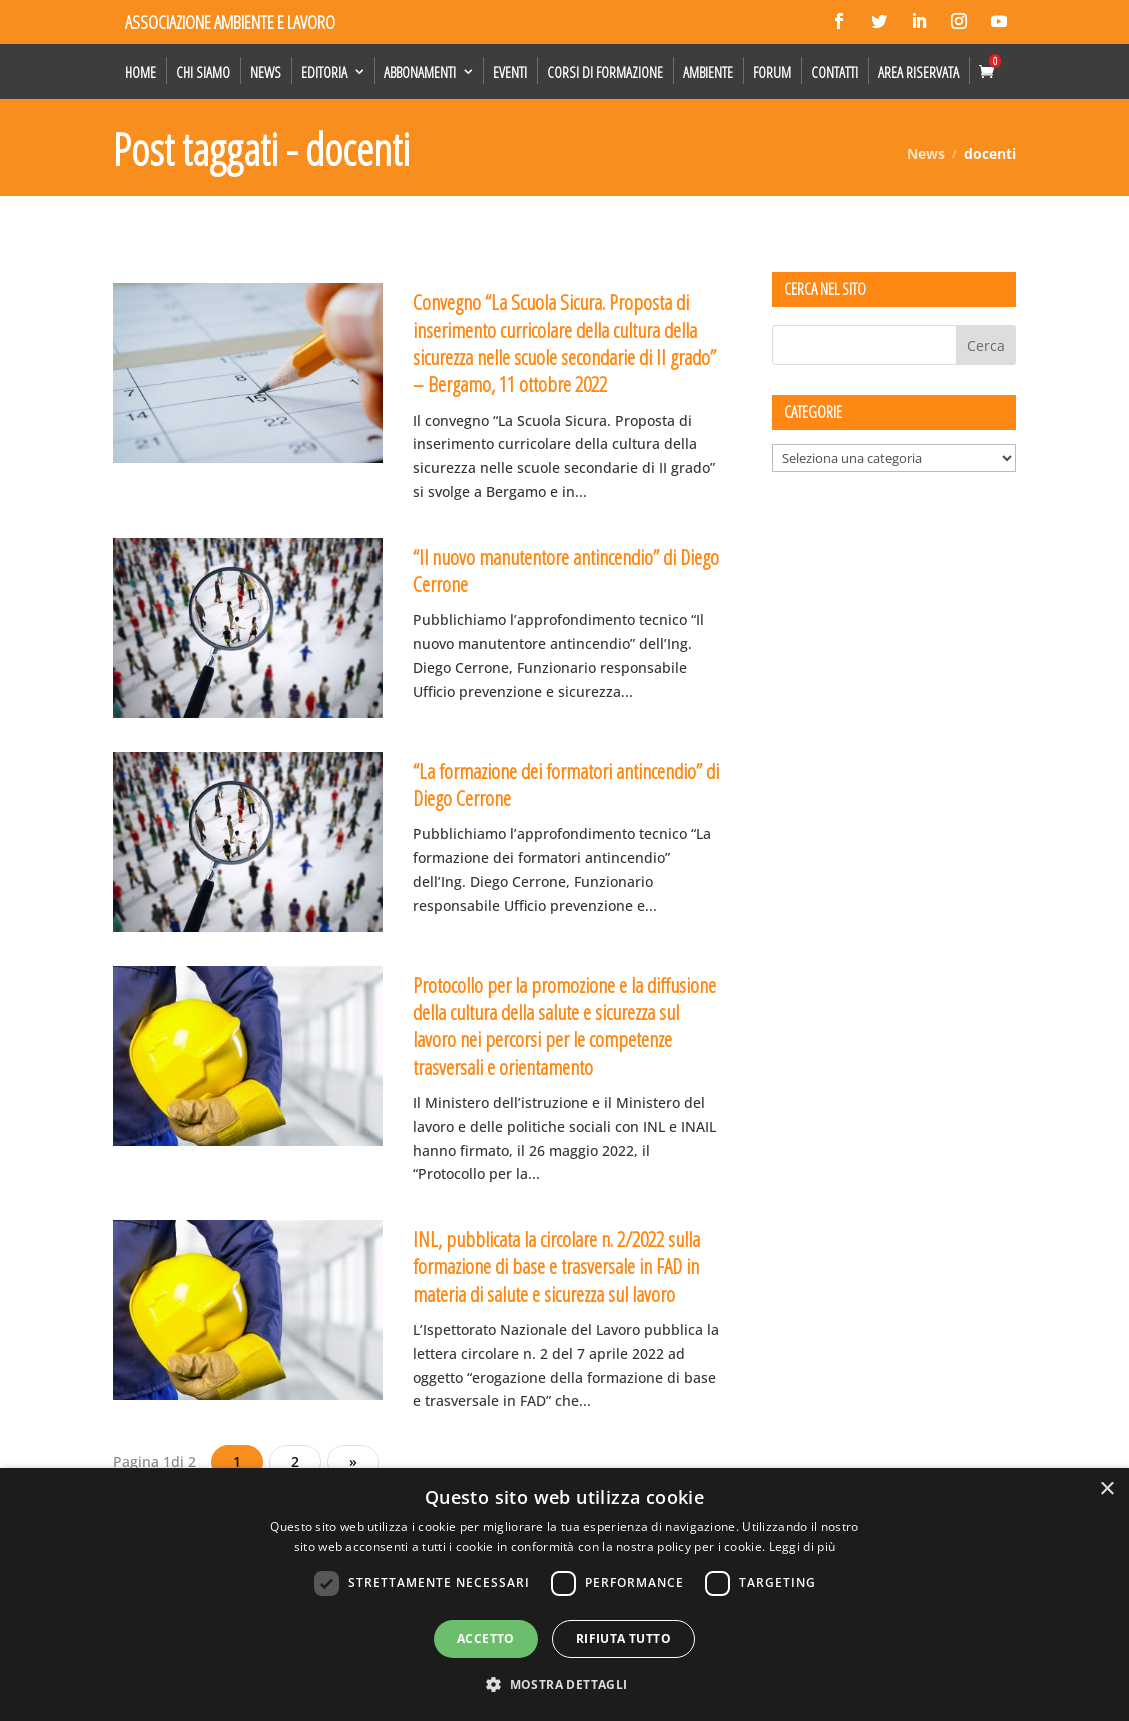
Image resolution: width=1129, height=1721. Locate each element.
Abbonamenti (420, 72)
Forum (772, 72)
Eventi (510, 72)
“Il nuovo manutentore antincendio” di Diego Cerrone (566, 570)
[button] (564, 1685)
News (265, 72)
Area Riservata (918, 72)
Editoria (324, 72)
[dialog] (564, 1594)
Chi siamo (203, 72)
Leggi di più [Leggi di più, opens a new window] (802, 1546)
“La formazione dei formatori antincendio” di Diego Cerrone (566, 784)
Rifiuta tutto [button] (623, 1638)
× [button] (1106, 1489)
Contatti (834, 72)
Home (140, 72)
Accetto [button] (486, 1638)
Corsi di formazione (605, 72)
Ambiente (708, 72)
